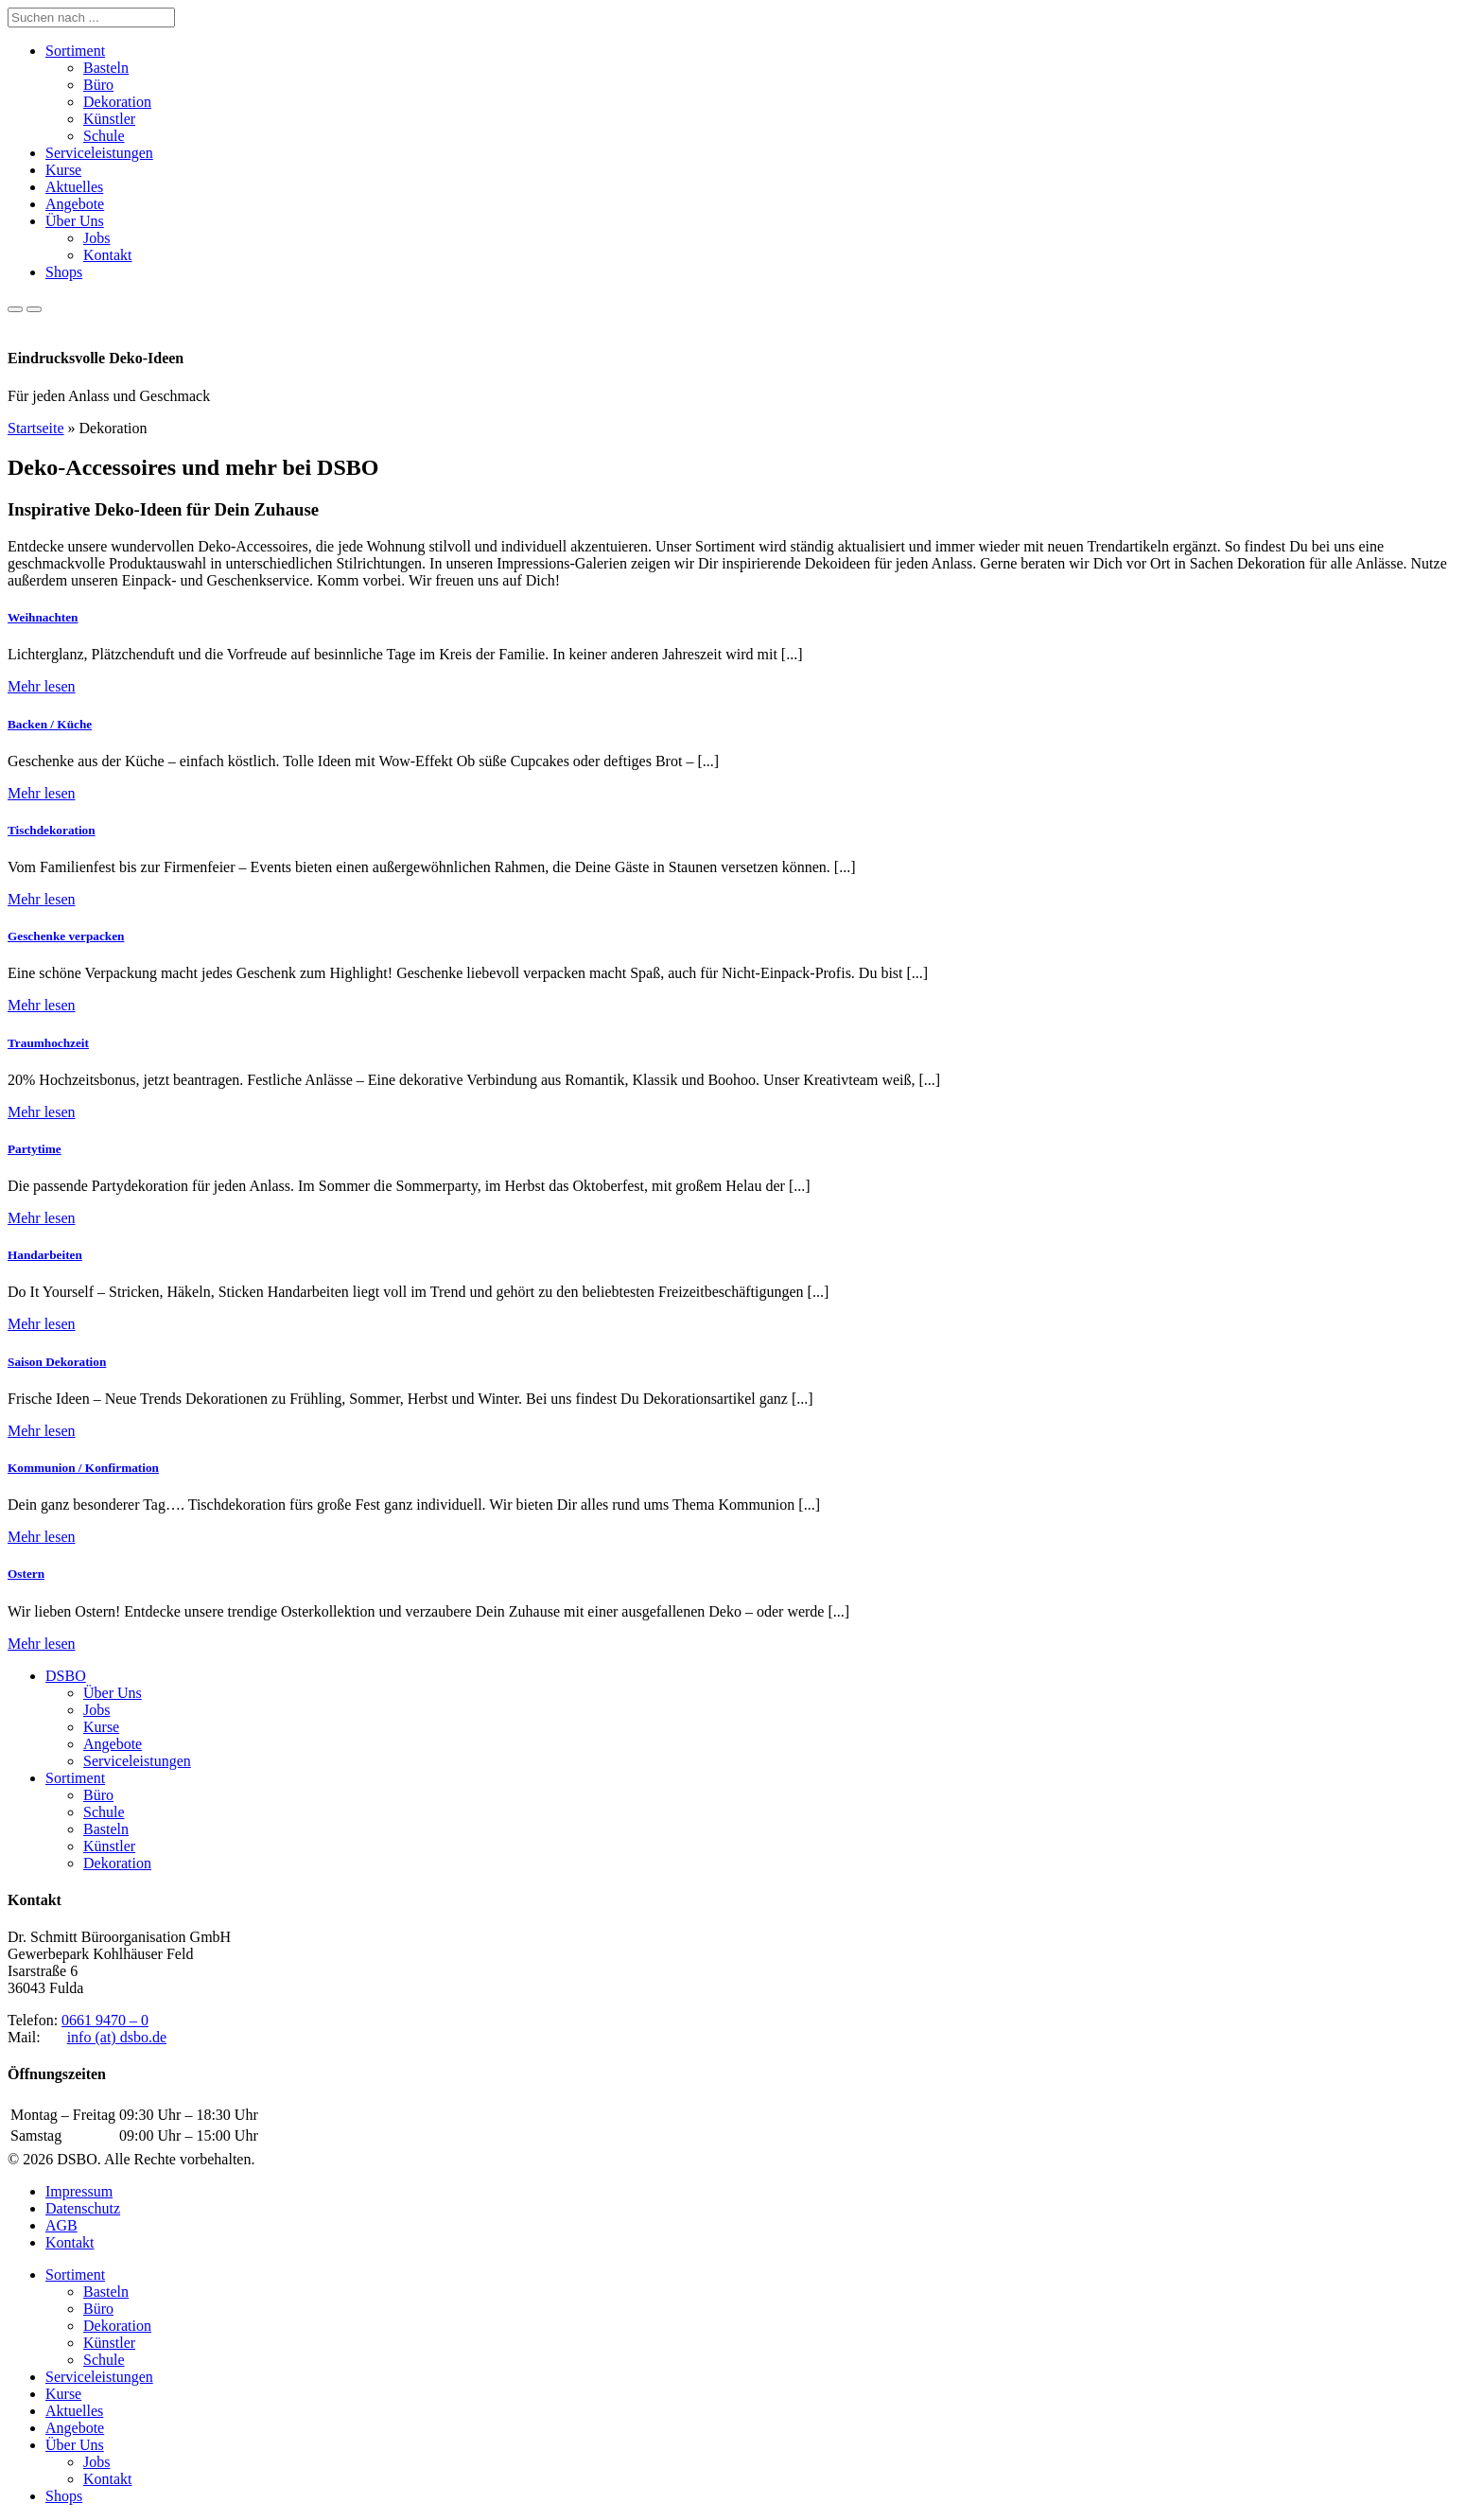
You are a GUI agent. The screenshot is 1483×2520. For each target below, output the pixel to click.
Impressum (79, 2191)
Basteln (106, 68)
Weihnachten (43, 617)
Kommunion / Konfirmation (83, 1468)
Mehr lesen (42, 686)
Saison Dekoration (57, 1362)
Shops (63, 272)
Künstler (109, 119)
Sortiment (75, 51)
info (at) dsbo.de (116, 2037)
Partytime (34, 1149)
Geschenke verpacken (66, 936)
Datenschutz (82, 2208)
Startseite (36, 428)
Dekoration (117, 102)
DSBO (65, 1676)
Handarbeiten (45, 1255)
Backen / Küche (50, 724)
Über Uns (74, 221)
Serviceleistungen (99, 153)
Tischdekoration (52, 830)
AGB (61, 2225)
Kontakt (107, 255)
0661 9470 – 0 (104, 2020)
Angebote (74, 204)
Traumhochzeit (48, 1043)
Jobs (96, 238)
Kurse (63, 170)
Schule (104, 136)
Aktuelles (74, 187)
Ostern (26, 1573)
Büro (98, 85)
